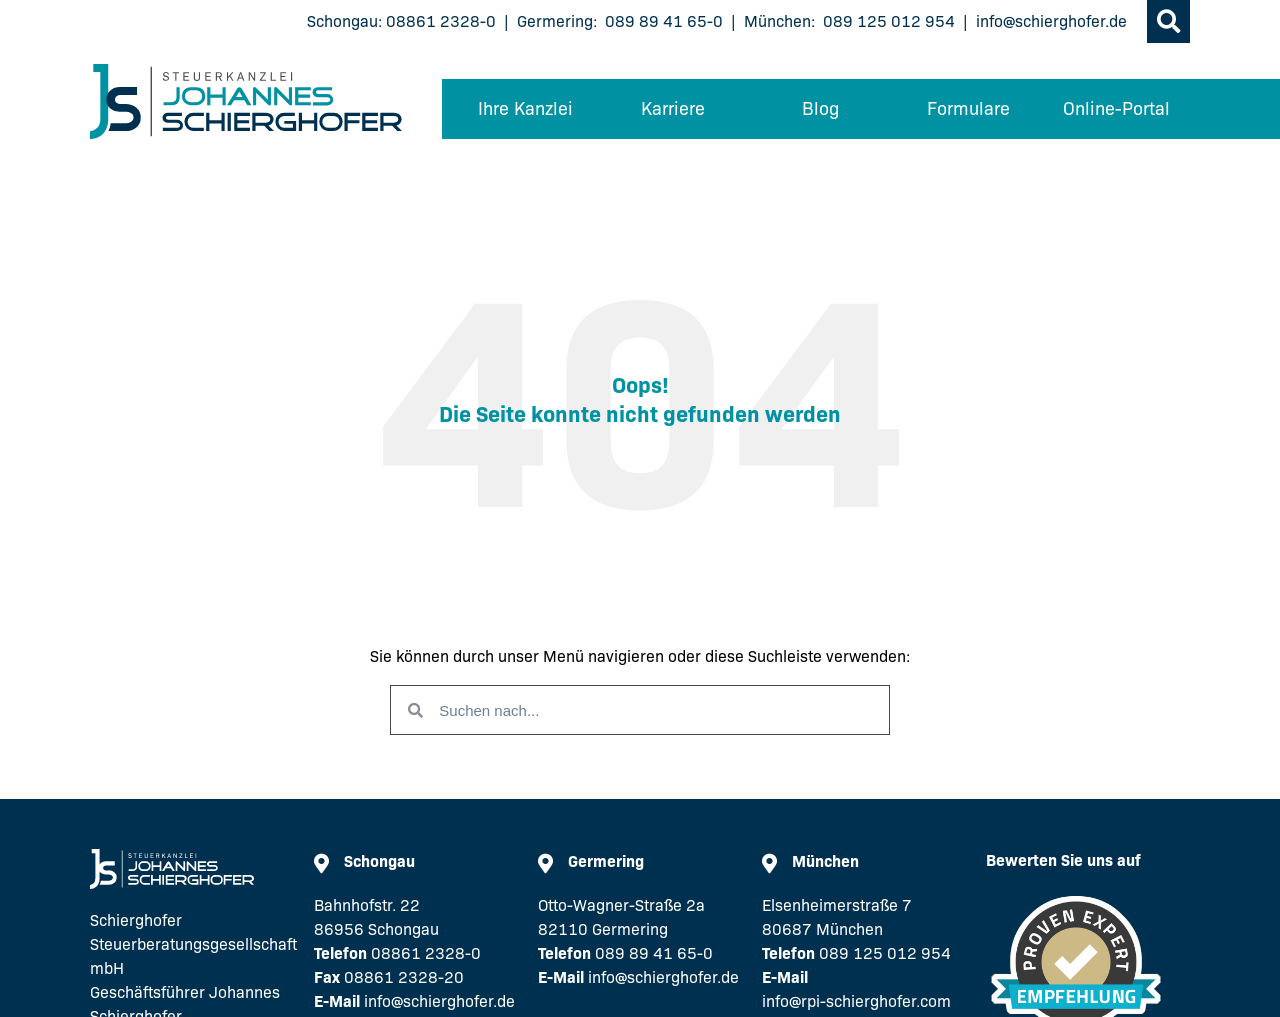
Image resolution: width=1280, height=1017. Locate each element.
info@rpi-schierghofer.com (856, 1001)
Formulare (968, 109)
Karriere (673, 109)
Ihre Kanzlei (525, 109)
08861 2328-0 (441, 21)
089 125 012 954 (889, 21)
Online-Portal (1116, 109)
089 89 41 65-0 (664, 21)
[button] (1168, 21)
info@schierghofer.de (1051, 21)
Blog (820, 109)
